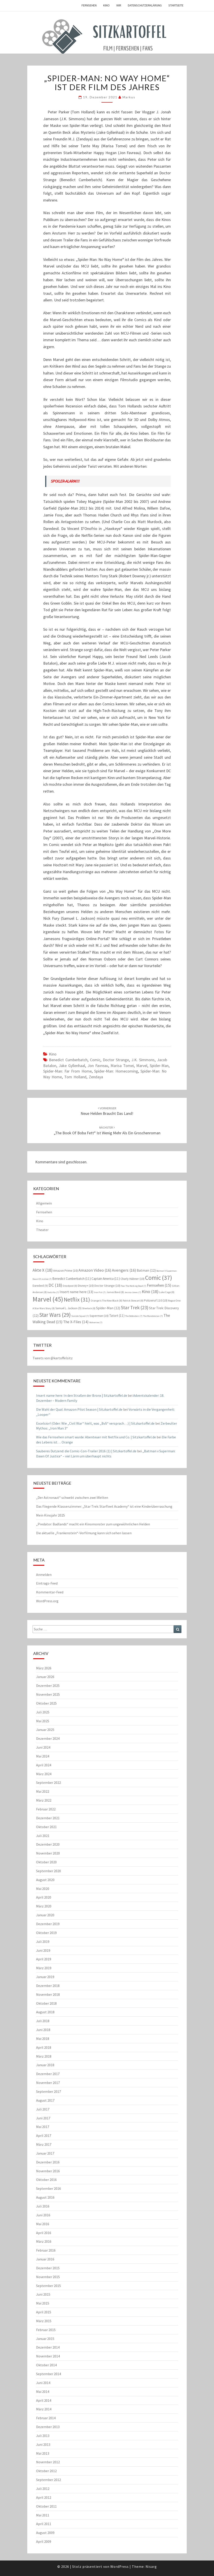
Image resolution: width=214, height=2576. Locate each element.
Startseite (175, 5)
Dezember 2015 (48, 2268)
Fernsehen (89, 5)
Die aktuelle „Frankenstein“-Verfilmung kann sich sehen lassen (84, 1533)
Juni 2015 (43, 2294)
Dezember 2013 (48, 2427)
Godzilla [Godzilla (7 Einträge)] (53, 1292)
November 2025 (48, 1694)
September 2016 (48, 2188)
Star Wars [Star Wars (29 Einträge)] (55, 1314)
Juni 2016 (43, 2215)
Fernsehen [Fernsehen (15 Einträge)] (159, 1285)
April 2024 (43, 1765)
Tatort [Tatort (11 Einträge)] (117, 1315)
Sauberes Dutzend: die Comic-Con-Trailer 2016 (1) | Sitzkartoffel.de (86, 1451)
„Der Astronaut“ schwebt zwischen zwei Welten (72, 1497)
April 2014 (43, 2400)
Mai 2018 (42, 2038)
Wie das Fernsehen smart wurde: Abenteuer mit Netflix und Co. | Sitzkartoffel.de (96, 1437)
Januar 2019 (45, 1977)
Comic (95, 1059)
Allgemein (44, 1203)
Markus (129, 97)
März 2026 (43, 1668)
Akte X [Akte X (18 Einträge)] (43, 1270)
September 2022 (48, 1782)
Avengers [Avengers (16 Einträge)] (124, 1270)
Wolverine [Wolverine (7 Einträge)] (95, 1322)
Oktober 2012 (46, 2471)
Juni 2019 (43, 1950)
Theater (42, 1230)
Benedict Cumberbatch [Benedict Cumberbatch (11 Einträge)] (71, 1278)
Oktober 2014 (46, 2365)
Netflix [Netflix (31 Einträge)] (77, 1299)
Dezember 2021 (48, 1818)
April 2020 (43, 1897)
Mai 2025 (42, 1721)
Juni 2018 (43, 2029)
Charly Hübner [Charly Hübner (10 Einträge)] (132, 1279)
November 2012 (48, 2462)
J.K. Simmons (143, 1059)
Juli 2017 (42, 2109)
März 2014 (43, 2409)
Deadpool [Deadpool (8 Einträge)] (70, 1285)
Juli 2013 (42, 2435)
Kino (106, 5)
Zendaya (96, 1076)
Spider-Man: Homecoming (116, 1071)
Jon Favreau (98, 1065)
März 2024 (43, 1774)
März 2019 (43, 1968)
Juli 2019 (42, 1941)
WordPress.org (47, 1601)
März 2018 (43, 2056)
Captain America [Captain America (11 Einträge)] (105, 1278)
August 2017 (45, 2100)
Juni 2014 (43, 2382)
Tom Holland (75, 1076)
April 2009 (43, 2541)
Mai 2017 (42, 2126)
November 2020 (48, 1853)
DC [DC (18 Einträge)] (55, 1285)
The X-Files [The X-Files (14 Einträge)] (76, 1321)
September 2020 (48, 1871)
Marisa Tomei (122, 1065)
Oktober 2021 (46, 1827)
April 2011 (43, 2524)
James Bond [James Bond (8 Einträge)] (115, 1292)
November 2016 (48, 2171)
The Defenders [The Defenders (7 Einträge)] (133, 1316)
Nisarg (151, 2566)
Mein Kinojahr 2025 (50, 1515)
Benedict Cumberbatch (68, 1059)
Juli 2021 (42, 1835)
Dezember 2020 (48, 1844)
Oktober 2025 (46, 1703)
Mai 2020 (42, 1888)
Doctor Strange (116, 1059)
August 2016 (45, 2197)
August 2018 (45, 2012)
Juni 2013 (43, 2444)
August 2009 (45, 2532)
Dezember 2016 (48, 2162)
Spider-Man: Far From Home (67, 1071)
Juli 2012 (42, 2488)
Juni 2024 (43, 1747)
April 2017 (43, 2135)
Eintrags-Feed (47, 1583)
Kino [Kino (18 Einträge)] (150, 1291)
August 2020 (45, 1880)
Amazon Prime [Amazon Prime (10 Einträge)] (65, 1270)
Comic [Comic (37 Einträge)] (158, 1277)
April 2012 (43, 2497)
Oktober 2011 (46, 2506)
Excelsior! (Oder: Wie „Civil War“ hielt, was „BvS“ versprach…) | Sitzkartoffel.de (95, 1423)
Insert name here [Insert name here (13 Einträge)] (76, 1291)
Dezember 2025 (48, 1685)
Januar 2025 (45, 1729)
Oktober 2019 (46, 1932)
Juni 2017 (43, 2118)
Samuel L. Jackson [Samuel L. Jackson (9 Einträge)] (68, 1308)
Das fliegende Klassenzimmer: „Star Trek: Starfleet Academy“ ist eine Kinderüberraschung (104, 1506)
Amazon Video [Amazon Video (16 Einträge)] (94, 1270)
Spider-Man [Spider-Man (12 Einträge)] (108, 1308)
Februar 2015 (46, 2330)
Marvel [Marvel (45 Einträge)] (48, 1299)
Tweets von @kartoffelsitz (53, 1358)
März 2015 (43, 2321)
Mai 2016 (42, 2224)
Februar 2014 (46, 2418)
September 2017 (48, 2091)
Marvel (141, 1065)
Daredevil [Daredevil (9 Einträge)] (40, 1286)
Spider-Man (159, 1065)
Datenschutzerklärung (145, 5)
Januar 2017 (45, 2153)
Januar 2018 (45, 2065)
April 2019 (43, 1959)
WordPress (119, 2566)
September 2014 (48, 2374)
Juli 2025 (42, 1712)
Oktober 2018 (46, 2003)
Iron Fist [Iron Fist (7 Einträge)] (100, 1292)
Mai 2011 (42, 2515)
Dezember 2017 (48, 2074)
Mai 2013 (42, 2453)
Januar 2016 (45, 2259)
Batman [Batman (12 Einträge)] (146, 1270)
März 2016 (43, 2241)
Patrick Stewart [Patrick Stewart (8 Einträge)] (133, 1300)
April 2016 (43, 2233)
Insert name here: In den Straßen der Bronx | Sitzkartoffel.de (81, 1395)
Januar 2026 (45, 1676)
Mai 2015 (42, 2303)
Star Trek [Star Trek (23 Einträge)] (134, 1307)
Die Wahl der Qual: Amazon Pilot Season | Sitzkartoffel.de (79, 1409)
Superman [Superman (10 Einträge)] (99, 1316)
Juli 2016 (42, 2206)
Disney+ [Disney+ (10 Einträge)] (86, 1286)
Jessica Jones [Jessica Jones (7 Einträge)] (133, 1292)
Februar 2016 (46, 2250)
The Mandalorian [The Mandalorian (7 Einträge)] (153, 1316)
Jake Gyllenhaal (72, 1065)
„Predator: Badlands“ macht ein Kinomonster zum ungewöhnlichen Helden (93, 1524)
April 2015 (43, 2312)
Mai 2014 (42, 2391)
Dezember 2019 (48, 1924)
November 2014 (48, 2356)
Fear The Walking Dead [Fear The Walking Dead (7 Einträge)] (133, 1285)
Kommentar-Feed (49, 1592)
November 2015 (48, 2277)
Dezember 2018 (48, 1985)
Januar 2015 (45, 2338)
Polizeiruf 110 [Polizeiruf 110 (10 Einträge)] (155, 1300)
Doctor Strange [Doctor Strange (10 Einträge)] (107, 1286)
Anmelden (44, 1574)
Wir (118, 5)
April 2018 (43, 2047)
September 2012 (48, 2479)
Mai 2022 (42, 1791)
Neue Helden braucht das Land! (107, 1111)
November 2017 (48, 2082)
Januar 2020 (45, 1915)
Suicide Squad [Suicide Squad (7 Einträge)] (80, 1316)
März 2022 (43, 1800)
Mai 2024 (42, 1756)
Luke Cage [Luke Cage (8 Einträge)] (166, 1292)
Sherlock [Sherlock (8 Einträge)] (88, 1308)
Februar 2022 (46, 1809)
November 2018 (48, 1994)
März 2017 (43, 2144)
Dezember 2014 (48, 2347)
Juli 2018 (42, 2021)
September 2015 (48, 2285)
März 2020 (43, 1906)
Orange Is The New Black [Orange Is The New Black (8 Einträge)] (106, 1300)
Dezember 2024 (48, 1738)
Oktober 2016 (46, 2179)
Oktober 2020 (46, 1862)
